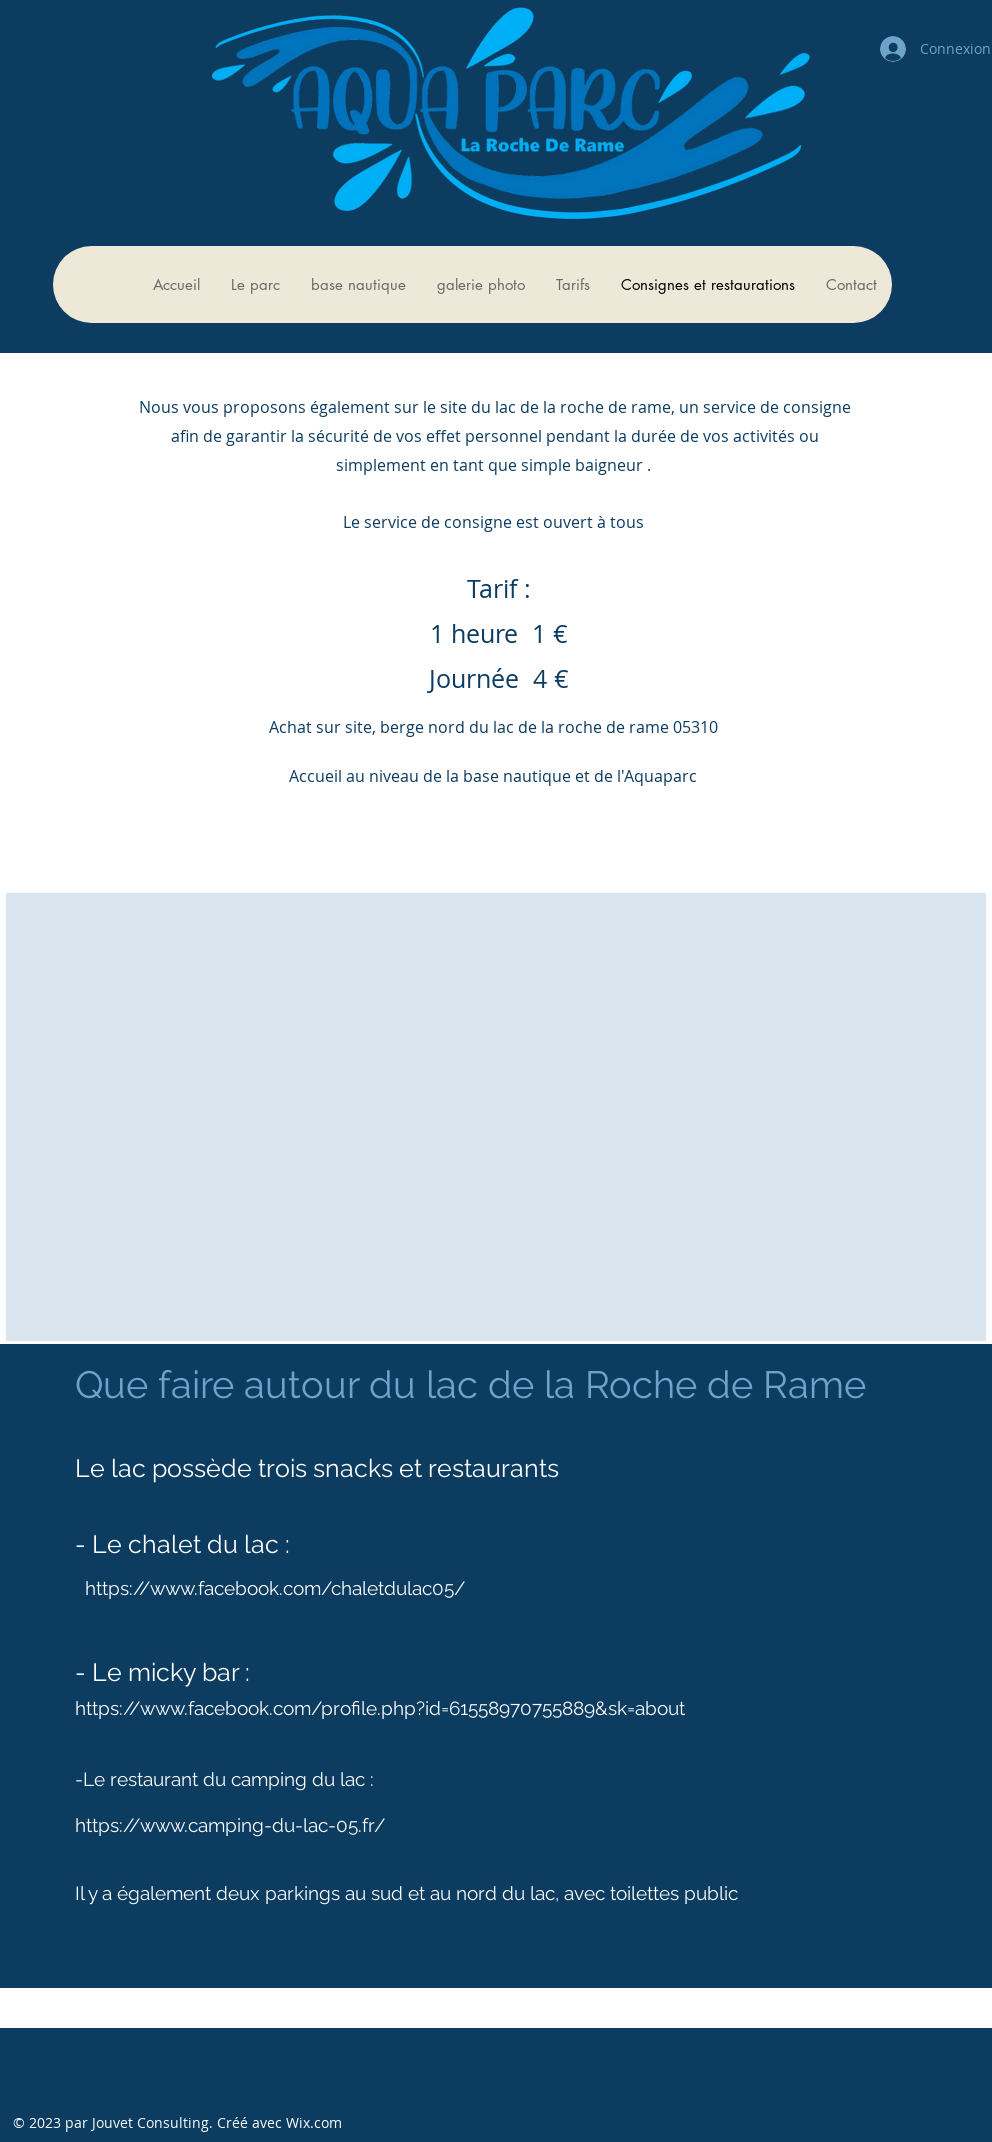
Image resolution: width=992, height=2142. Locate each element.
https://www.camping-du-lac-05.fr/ (230, 1825)
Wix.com (314, 2122)
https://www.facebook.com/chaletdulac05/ (275, 1588)
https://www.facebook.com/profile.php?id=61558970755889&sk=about (380, 1708)
